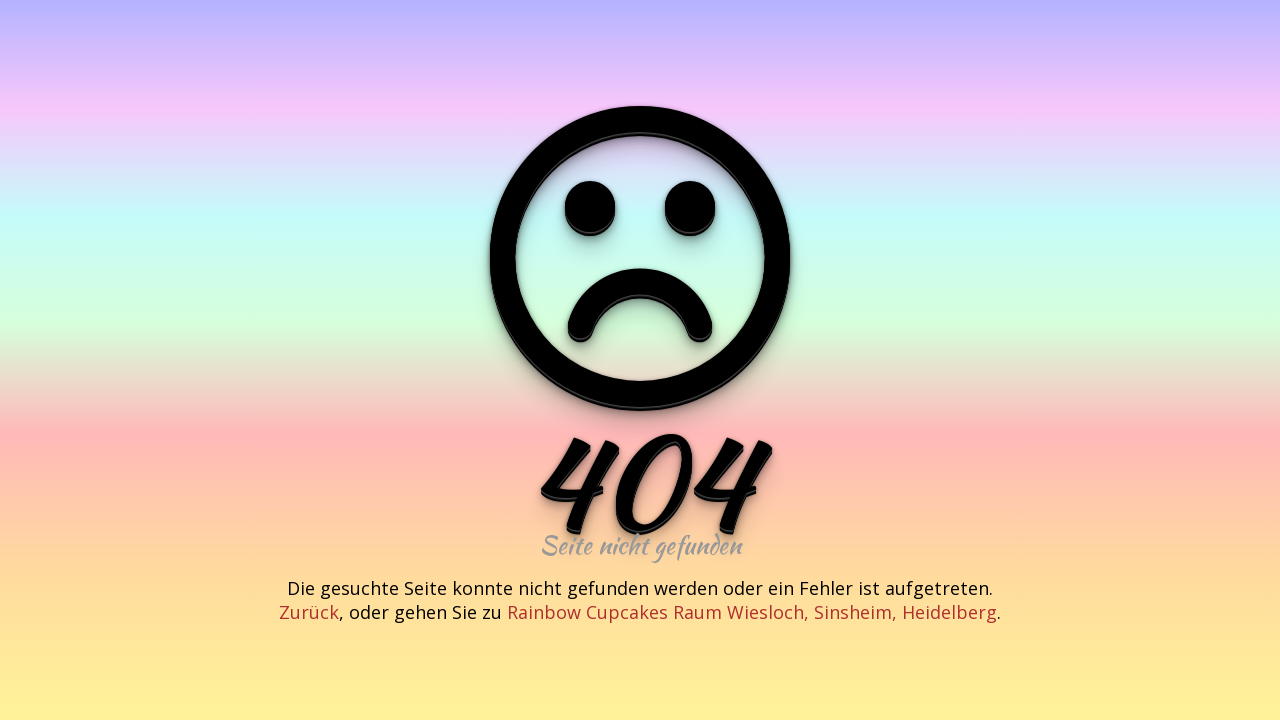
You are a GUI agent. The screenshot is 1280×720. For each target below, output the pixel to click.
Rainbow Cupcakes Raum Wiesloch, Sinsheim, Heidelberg (752, 612)
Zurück (309, 612)
